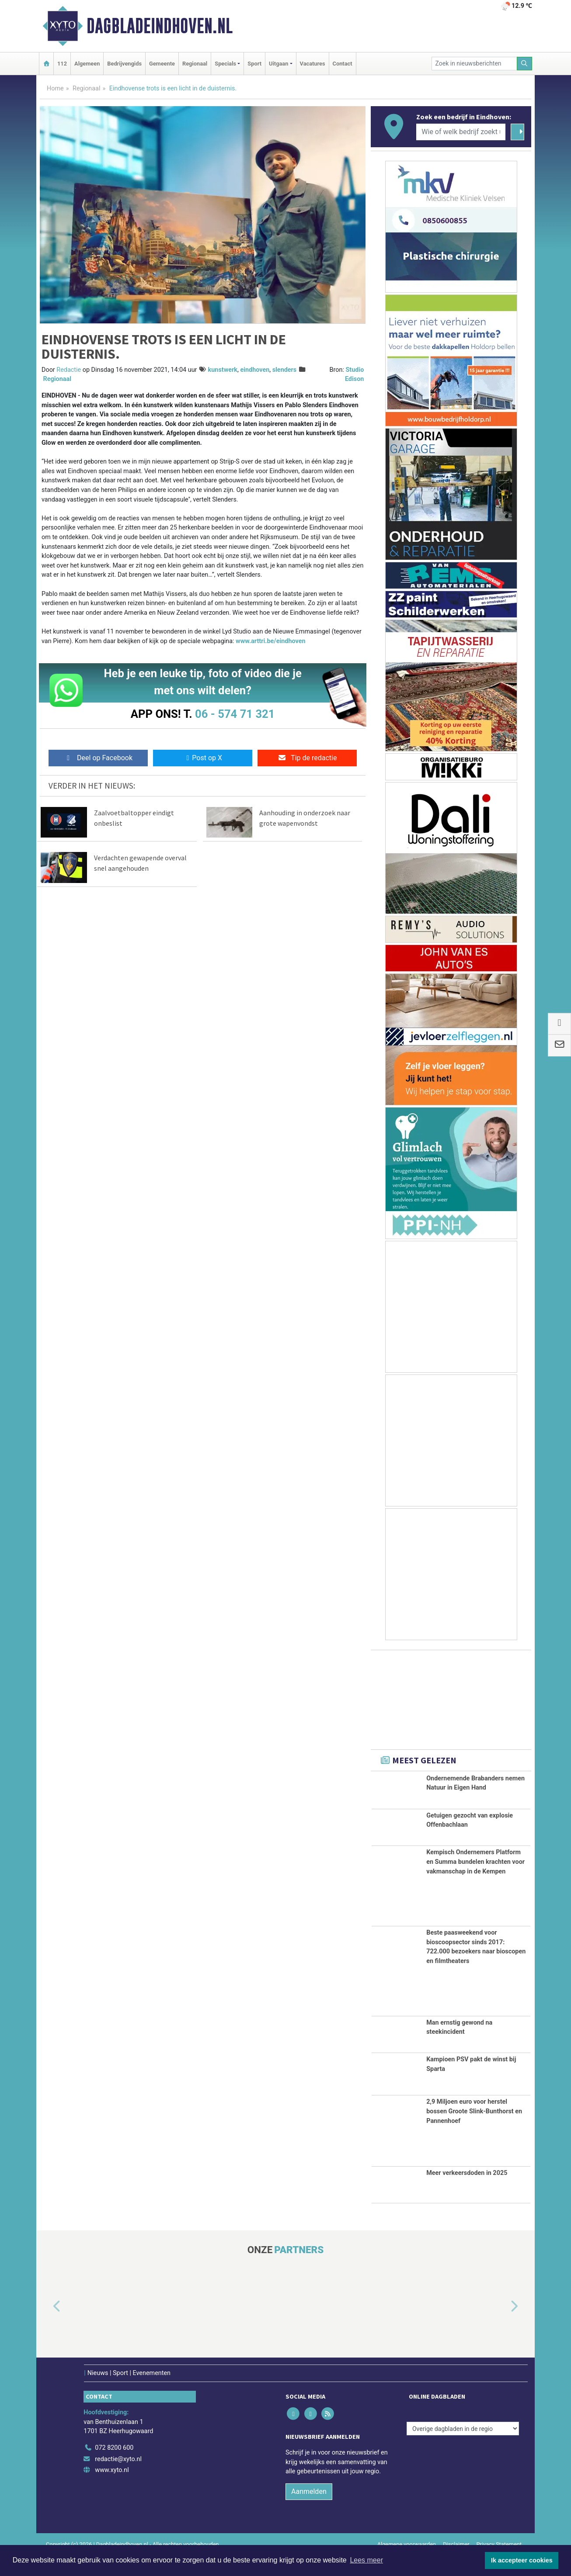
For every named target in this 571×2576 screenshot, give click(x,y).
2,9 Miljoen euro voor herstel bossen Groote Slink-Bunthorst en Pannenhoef (474, 2132)
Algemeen (87, 63)
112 (62, 63)
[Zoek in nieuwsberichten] (474, 63)
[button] (46, 2327)
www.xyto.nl (112, 2490)
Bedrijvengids (124, 63)
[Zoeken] (525, 63)
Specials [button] (225, 63)
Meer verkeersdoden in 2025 (466, 2193)
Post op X (202, 758)
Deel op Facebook (98, 758)
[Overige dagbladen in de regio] (463, 2449)
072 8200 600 (114, 2468)
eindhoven (254, 370)
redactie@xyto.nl (118, 2479)
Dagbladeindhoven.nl (160, 26)
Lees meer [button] (366, 2560)
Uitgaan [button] (278, 63)
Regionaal (194, 63)
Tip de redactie (307, 758)
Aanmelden (309, 2512)
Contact (342, 63)
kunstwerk (222, 370)
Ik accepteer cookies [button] (522, 2560)
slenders (284, 370)
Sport (254, 63)
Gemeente (162, 63)
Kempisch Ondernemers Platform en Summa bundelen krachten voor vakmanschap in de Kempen (475, 1882)
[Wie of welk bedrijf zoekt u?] (460, 132)
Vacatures (312, 63)
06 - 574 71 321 (235, 713)
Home (55, 88)
